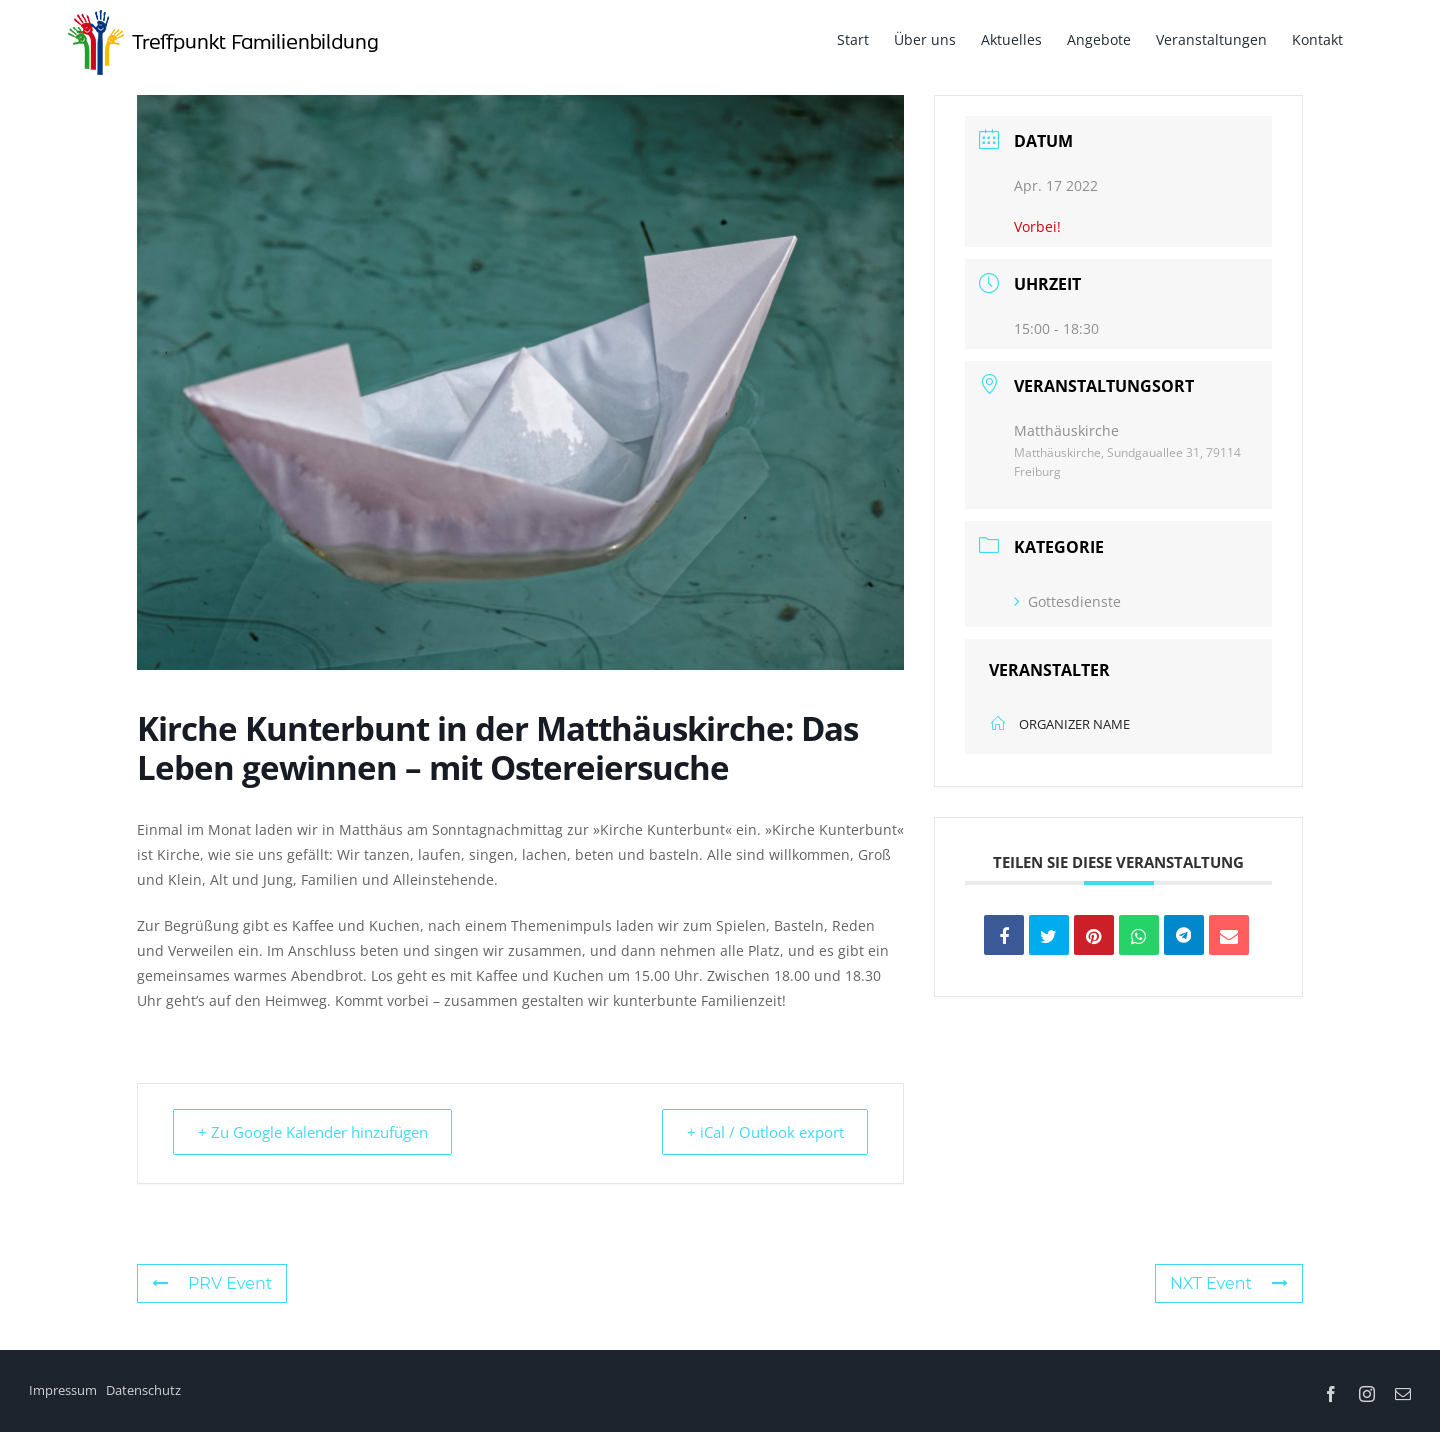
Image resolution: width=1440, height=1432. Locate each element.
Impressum (63, 1390)
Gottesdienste (1067, 601)
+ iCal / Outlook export (760, 1132)
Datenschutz (143, 1390)
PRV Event (212, 1283)
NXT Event (1229, 1283)
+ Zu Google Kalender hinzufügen (317, 1132)
